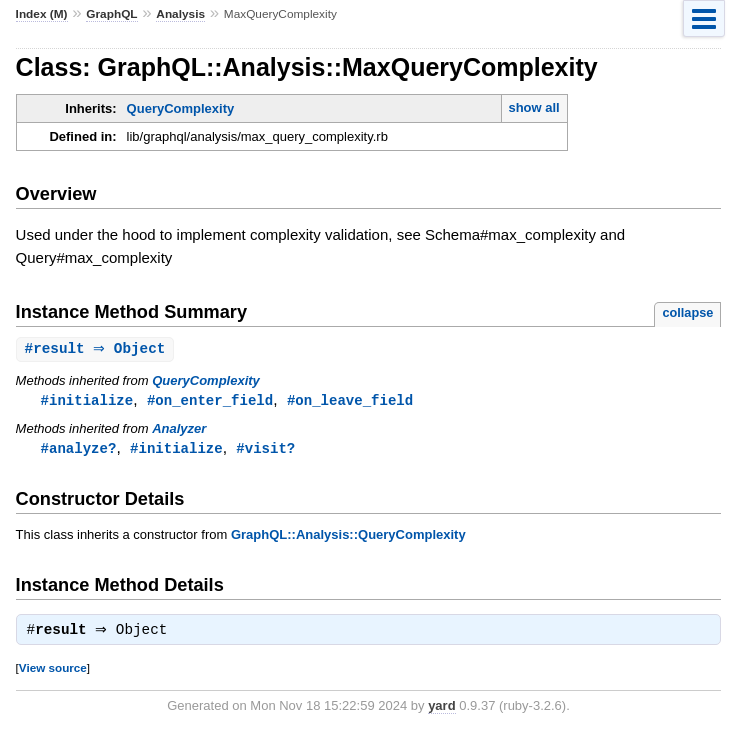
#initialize (87, 401)
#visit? (265, 450)
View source (53, 672)
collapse (687, 312)
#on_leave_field (350, 401)
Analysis (180, 14)
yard (441, 710)
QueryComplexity (181, 108)
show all (533, 107)
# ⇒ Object (98, 349)
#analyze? (79, 450)
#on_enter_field (210, 401)
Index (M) (42, 14)
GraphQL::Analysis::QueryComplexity (348, 537)
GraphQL (111, 14)
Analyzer (179, 430)
